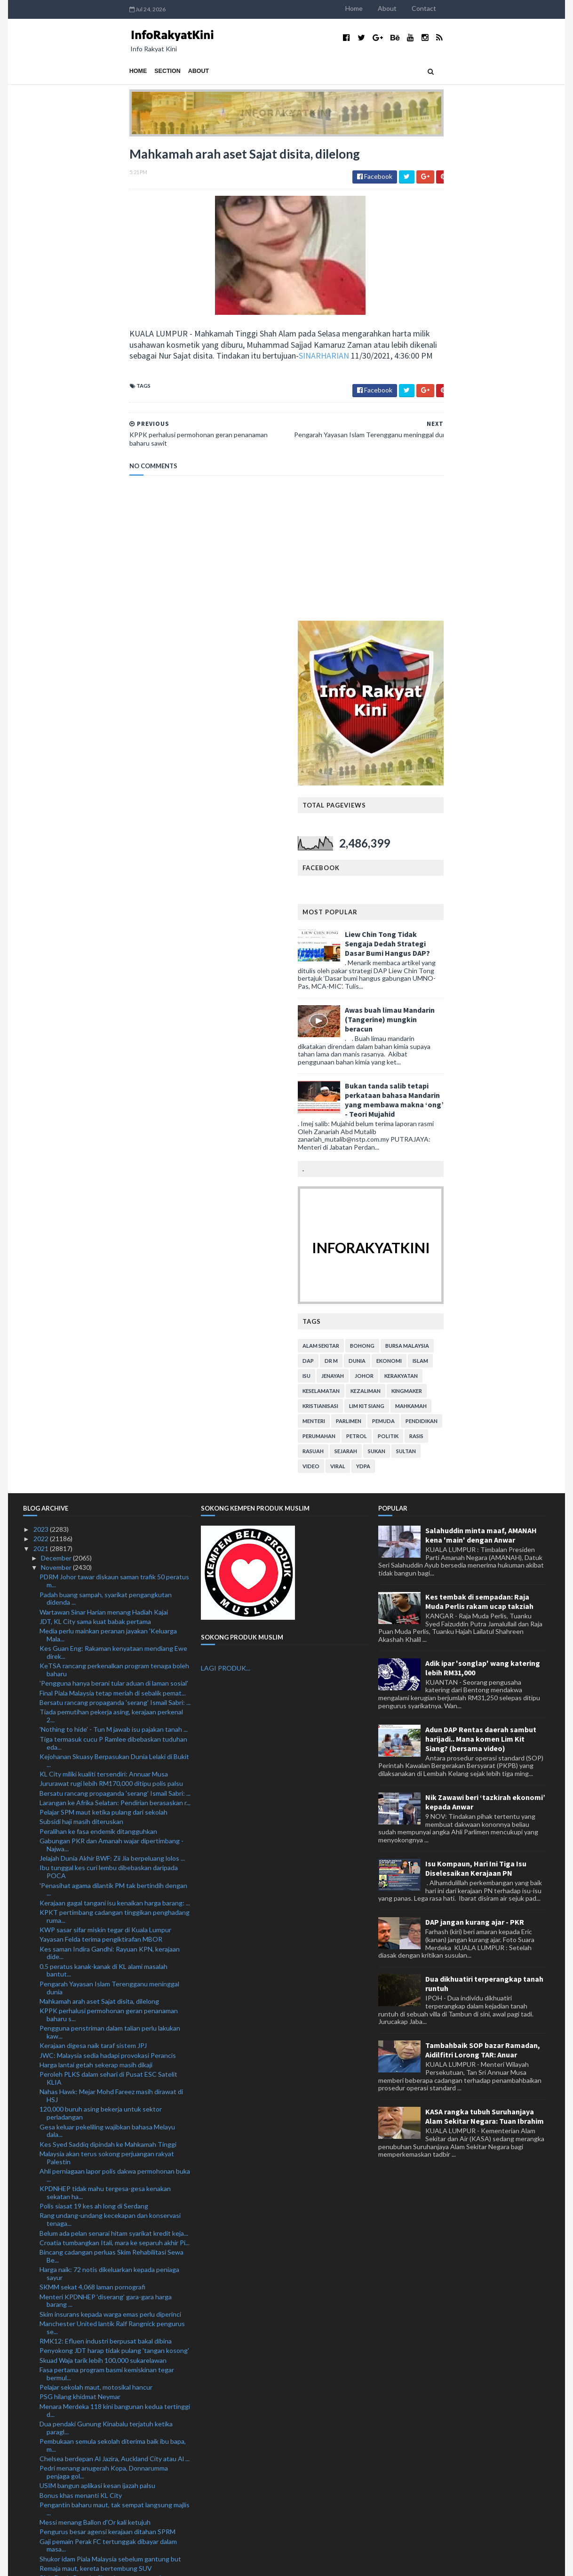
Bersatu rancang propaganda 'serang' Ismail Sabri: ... (115, 1227)
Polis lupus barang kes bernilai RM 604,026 (102, 2158)
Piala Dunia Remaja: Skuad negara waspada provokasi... (102, 2107)
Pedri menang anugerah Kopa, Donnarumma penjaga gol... (104, 1997)
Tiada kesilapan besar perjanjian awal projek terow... (115, 2185)
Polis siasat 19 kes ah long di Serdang (94, 1731)
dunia (463, 885)
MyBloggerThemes (198, 2563)
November (57, 1092)
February (54, 2497)
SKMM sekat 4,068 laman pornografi (92, 1812)
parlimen (455, 946)
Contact (530, 8)
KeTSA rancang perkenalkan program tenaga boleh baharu (114, 1195)
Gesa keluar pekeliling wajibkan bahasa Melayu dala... (107, 1656)
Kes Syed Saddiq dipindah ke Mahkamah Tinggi (108, 1669)
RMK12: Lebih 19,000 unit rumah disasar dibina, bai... (109, 2342)
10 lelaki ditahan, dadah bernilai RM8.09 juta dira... (111, 2382)
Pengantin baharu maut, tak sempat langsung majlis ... (115, 2033)
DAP (414, 885)
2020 (41, 2516)
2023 (41, 1054)
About (493, 8)
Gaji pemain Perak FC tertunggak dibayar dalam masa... (108, 2070)
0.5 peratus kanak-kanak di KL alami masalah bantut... (103, 1495)
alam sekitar (427, 870)
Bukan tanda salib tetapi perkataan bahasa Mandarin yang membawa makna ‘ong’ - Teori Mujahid (500, 624)
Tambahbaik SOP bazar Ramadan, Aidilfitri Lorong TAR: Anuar (482, 1575)
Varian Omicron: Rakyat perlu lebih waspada (103, 2130)
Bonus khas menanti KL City (81, 2020)
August (52, 2440)
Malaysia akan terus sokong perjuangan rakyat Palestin (107, 1682)
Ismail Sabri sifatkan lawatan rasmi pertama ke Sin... (114, 2411)
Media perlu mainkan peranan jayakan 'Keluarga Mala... (108, 1160)
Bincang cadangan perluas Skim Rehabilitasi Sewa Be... (111, 1781)
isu (413, 900)
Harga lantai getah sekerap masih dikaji (96, 1589)
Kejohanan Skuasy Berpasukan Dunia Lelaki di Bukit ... (114, 1285)
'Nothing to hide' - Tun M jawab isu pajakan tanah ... (114, 1254)
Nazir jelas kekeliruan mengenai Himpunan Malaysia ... (114, 2307)
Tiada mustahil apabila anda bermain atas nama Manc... (107, 2324)
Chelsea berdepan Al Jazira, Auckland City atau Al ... (115, 1983)
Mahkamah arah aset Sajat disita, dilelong (99, 1526)
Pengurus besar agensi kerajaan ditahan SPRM (107, 2057)
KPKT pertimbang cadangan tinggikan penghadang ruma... (115, 1441)
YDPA (469, 991)
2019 (41, 2525)
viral (444, 991)
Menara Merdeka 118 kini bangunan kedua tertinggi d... (115, 1935)
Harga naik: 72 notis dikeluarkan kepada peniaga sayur (109, 1799)
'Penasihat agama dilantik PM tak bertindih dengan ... (113, 1414)
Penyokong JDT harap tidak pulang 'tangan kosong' (114, 1876)
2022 (41, 1064)
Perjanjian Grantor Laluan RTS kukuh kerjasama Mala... (108, 2172)
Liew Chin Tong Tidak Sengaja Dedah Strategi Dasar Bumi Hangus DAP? (493, 468)
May (48, 2468)
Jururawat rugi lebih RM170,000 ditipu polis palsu (111, 1308)
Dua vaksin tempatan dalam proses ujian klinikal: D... (114, 2195)
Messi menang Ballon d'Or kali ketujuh (95, 2047)
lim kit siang (473, 931)
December (57, 1083)
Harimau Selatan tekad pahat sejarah (93, 2120)
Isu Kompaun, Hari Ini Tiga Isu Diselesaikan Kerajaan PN (475, 1393)
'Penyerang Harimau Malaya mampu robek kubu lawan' (108, 2218)
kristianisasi (427, 931)
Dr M (437, 885)
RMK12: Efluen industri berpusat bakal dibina (106, 1866)
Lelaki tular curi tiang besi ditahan (88, 2293)
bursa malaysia (513, 870)
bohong (468, 870)
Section (61, 71)
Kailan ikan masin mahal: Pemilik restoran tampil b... (113, 2402)
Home (460, 8)
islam (526, 885)
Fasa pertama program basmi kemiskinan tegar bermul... (107, 1898)
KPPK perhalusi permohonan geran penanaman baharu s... (109, 1540)
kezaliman (472, 915)
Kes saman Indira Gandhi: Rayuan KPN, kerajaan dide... (110, 1478)
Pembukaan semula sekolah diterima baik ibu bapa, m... (113, 1970)
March (51, 2487)
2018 (41, 2535)
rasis (523, 961)
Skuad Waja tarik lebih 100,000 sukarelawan (103, 1885)
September (58, 2430)
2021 (41, 1073)
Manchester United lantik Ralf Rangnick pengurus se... (112, 1852)
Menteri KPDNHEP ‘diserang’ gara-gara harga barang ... (106, 1825)
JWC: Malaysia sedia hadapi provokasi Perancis (108, 1580)
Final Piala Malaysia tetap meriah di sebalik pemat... (113, 1218)
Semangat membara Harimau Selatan (93, 2139)
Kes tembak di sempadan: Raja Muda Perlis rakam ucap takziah (479, 1126)
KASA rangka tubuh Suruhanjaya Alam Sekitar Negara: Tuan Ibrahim (484, 1641)
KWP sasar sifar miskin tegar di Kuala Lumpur (105, 1454)
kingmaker (513, 915)
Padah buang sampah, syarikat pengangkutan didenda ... (106, 1123)
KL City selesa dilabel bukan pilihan (90, 2149)
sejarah (452, 976)
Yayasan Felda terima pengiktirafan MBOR (101, 1464)
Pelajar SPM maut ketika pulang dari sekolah (103, 1337)
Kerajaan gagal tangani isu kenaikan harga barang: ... (115, 1428)
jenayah (439, 900)
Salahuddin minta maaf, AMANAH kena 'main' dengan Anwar (481, 1059)
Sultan (512, 976)
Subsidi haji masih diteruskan (81, 1347)
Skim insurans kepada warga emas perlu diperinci (110, 1839)
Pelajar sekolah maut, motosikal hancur (96, 1912)
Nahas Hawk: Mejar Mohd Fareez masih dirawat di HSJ (111, 1621)
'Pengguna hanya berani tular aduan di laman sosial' (114, 1208)
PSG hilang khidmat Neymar (80, 1922)
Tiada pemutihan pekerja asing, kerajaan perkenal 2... (111, 1241)
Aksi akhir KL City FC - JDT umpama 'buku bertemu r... (113, 2280)
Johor (470, 900)
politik (494, 961)
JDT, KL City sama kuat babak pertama (95, 1146)
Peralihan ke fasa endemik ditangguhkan (98, 1356)
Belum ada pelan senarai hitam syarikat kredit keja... (114, 1758)
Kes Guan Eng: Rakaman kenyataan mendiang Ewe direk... (113, 1177)
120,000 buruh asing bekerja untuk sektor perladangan (101, 1638)
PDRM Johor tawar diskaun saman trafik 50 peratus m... (114, 1106)
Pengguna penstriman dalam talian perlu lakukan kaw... (110, 1557)
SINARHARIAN (217, 359)
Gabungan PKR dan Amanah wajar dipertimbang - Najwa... (111, 1369)
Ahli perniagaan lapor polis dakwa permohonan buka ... (115, 1700)
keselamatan (427, 915)
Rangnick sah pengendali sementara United (103, 2204)
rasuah (419, 976)
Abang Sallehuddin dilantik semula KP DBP (102, 2267)
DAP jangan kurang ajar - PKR (474, 1447)
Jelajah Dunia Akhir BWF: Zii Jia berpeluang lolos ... (112, 1383)
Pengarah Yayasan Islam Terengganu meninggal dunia (109, 1512)
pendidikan (528, 946)
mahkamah (517, 931)
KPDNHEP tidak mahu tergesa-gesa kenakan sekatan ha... (105, 1718)
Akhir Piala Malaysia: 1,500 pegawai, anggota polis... (114, 2392)
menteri (420, 946)
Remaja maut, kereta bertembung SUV (96, 2093)
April (48, 2478)
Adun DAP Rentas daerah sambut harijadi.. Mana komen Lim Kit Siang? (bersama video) (480, 1263)
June (48, 2459)
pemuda (489, 946)
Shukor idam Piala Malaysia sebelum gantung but (110, 2084)
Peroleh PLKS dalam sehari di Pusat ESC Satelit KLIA (108, 1603)
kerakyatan (507, 900)
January (53, 2507)
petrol (463, 961)
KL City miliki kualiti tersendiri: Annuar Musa (104, 1299)
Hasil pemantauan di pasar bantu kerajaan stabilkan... (100, 2253)
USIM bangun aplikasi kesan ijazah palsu (97, 2011)
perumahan (425, 961)
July (47, 2449)
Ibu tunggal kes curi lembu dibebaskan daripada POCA (109, 1397)
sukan (483, 976)
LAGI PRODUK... (225, 1193)
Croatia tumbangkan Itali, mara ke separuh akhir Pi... (115, 1767)
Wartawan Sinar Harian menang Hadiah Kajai (104, 1137)
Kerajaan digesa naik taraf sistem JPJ (93, 1571)
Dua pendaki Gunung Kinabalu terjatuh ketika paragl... (106, 1952)
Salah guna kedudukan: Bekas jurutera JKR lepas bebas (110, 2369)
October (54, 2420)
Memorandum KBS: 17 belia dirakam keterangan (109, 2356)
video (417, 991)
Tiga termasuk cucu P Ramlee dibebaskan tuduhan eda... (113, 1268)
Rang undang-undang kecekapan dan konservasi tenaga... (110, 1744)
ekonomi (495, 885)
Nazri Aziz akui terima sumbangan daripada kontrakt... (101, 2235)
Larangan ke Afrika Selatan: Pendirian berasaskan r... (115, 1327)
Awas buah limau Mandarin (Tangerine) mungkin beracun (496, 544)
